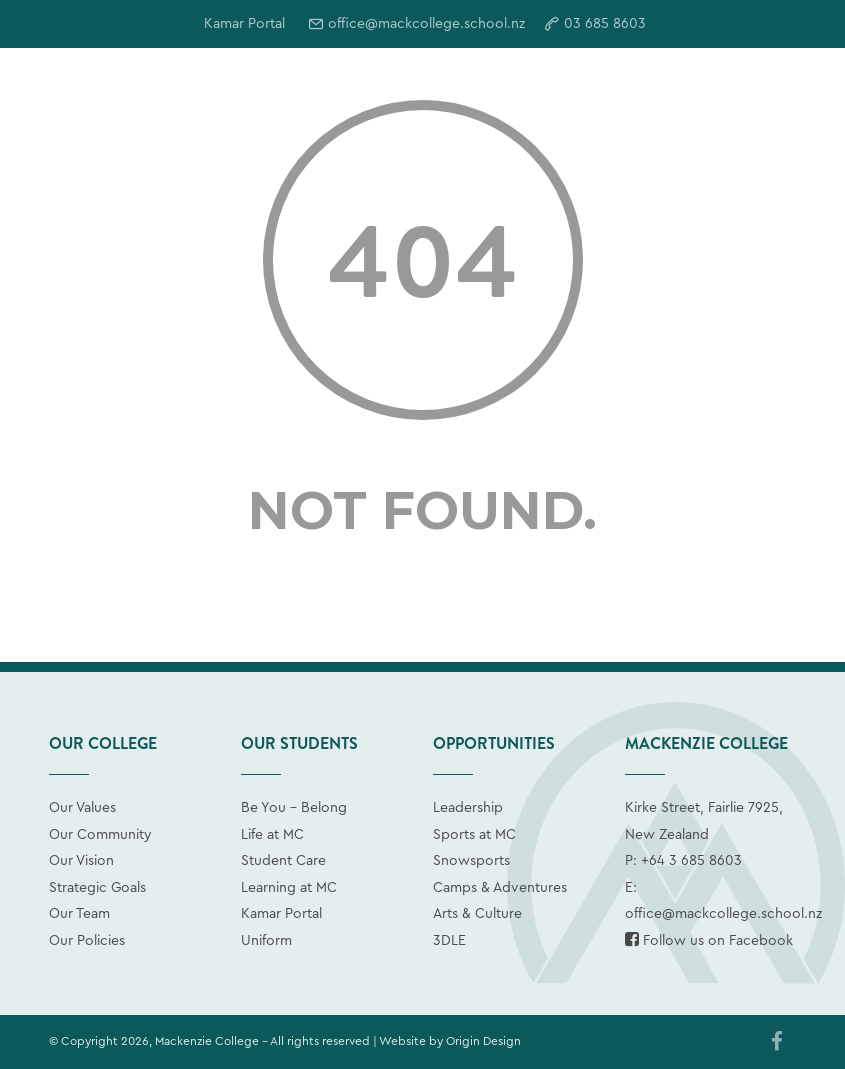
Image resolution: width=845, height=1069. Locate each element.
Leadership (468, 808)
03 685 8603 (605, 24)
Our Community (100, 835)
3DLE (449, 941)
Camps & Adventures (500, 888)
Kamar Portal (281, 914)
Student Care (283, 861)
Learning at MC (289, 888)
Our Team (79, 914)
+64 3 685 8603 (691, 861)
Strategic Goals (97, 888)
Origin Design (483, 1041)
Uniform (266, 941)
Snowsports (471, 861)
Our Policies (87, 941)
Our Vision (81, 861)
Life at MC (272, 835)
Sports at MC (474, 835)
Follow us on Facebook (709, 941)
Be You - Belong (294, 808)
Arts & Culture (477, 914)
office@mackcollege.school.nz (426, 24)
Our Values (82, 808)
